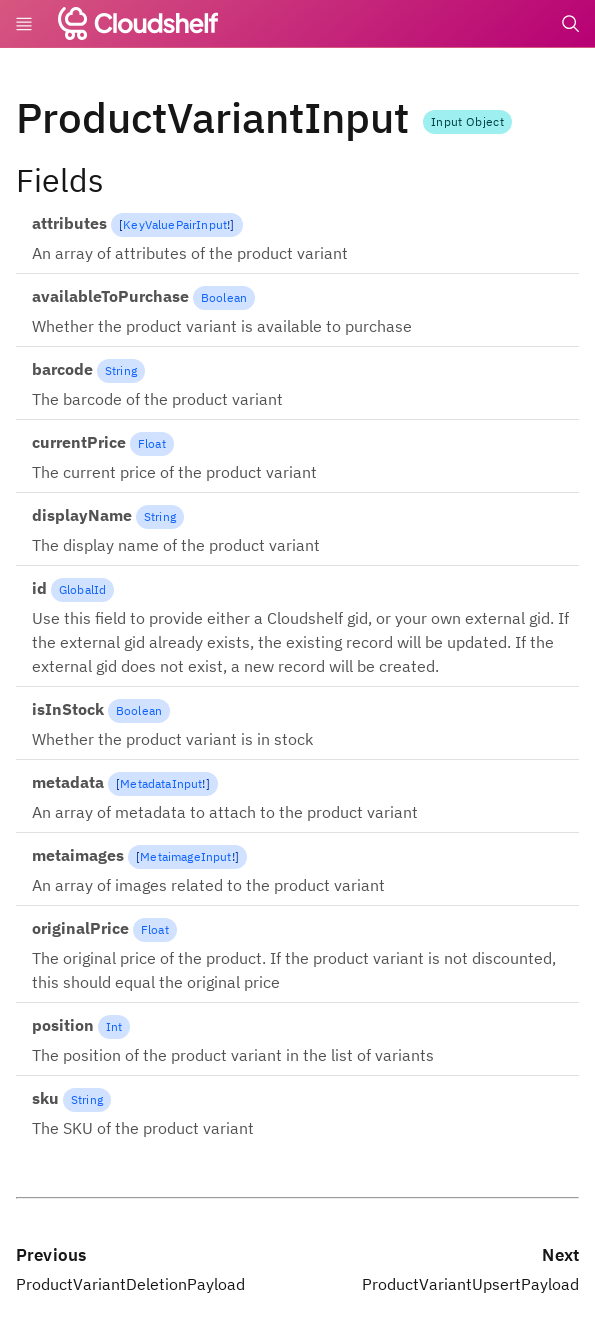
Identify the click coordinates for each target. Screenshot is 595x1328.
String (121, 370)
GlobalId (82, 589)
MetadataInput (161, 783)
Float (152, 443)
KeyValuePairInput (175, 224)
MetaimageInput (185, 856)
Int (114, 1026)
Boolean (224, 297)
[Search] (571, 24)
